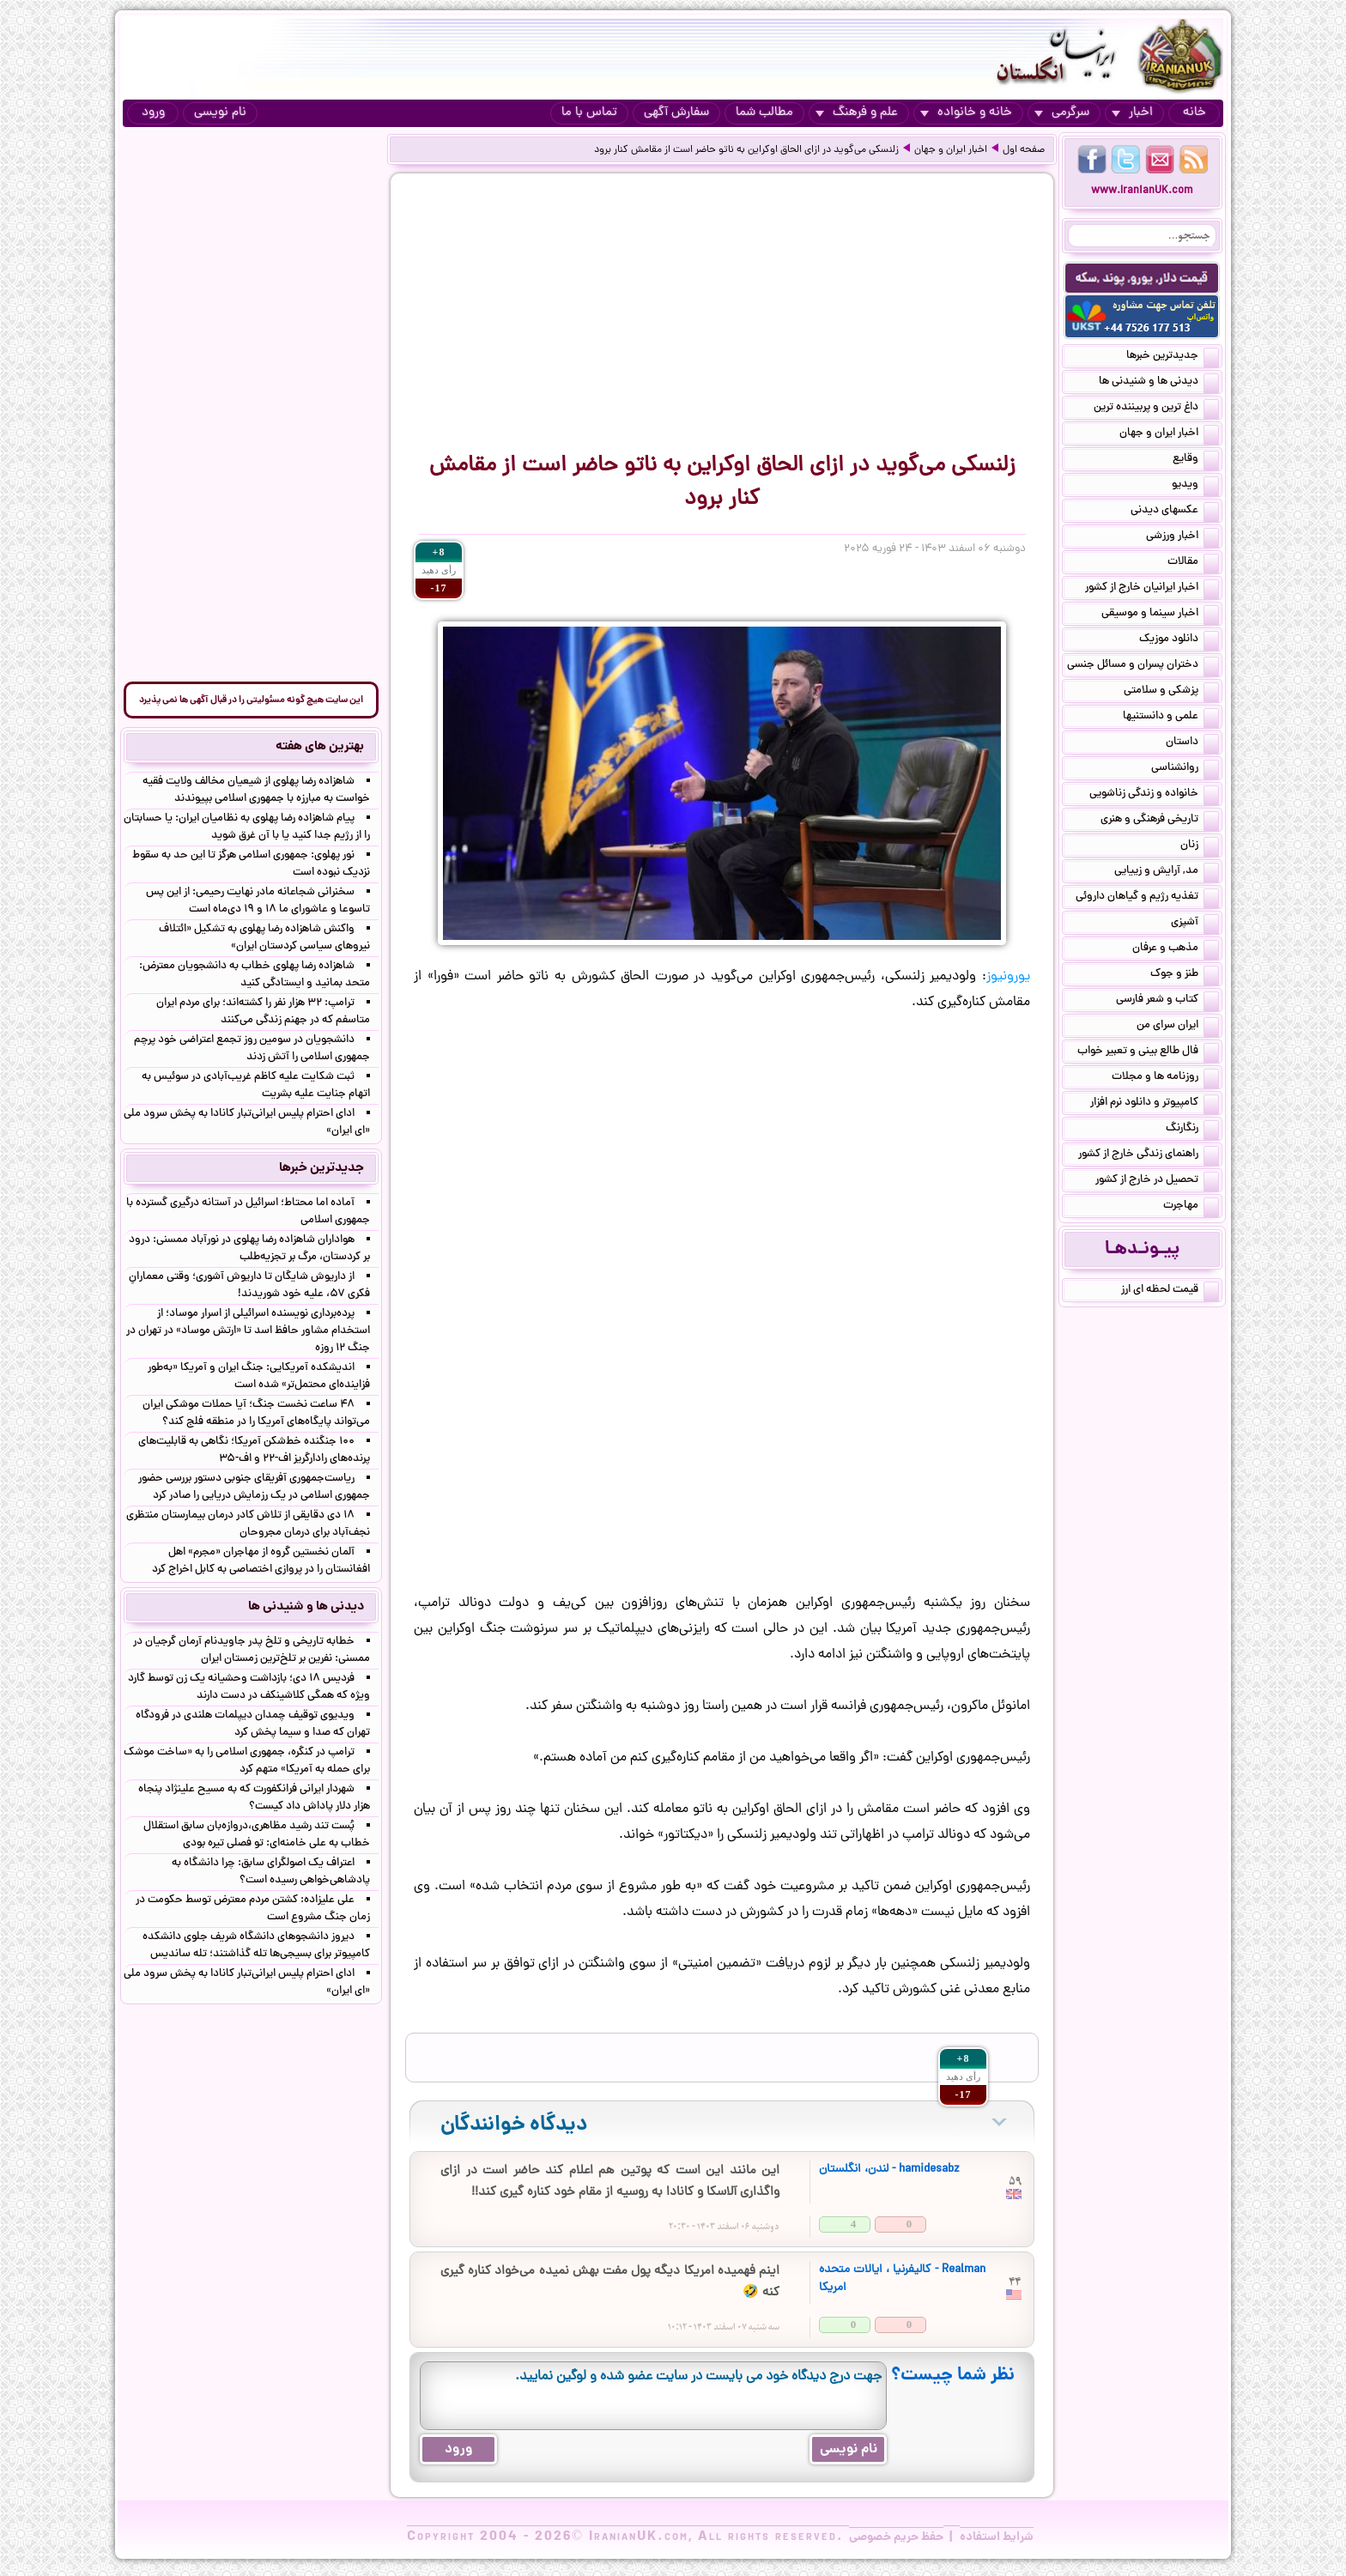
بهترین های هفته (320, 746)
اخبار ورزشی (1182, 537)
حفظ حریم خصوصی (896, 2537)
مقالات (1193, 563)
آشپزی (1195, 923)
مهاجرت (1191, 1206)
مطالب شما (764, 113)
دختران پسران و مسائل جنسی (1143, 666)
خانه (1194, 113)
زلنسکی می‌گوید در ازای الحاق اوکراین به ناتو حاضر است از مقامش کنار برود (746, 150)
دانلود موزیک (1179, 640)
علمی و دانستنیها (1171, 717)
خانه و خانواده (966, 113)
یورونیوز (1008, 977)
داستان (1192, 743)
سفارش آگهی (676, 113)
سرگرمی (1061, 113)
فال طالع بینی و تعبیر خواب (1148, 1052)
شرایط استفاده (997, 2537)
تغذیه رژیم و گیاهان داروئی (1147, 897)
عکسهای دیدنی (1175, 511)
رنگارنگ (1192, 1129)
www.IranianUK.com (1142, 191)
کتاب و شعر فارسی (1167, 1000)
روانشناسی (1185, 769)
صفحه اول (1024, 150)
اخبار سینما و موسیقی (1160, 614)
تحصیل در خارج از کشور (1157, 1181)
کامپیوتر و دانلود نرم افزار (1154, 1103)
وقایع (1196, 460)
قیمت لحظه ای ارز (1170, 1291)
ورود (153, 113)
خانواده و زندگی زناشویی (1154, 794)
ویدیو (1195, 485)
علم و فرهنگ (856, 113)
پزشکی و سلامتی (1171, 691)
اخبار (1132, 113)
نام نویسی (220, 113)
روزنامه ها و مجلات (1165, 1078)
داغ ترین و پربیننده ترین (1156, 408)
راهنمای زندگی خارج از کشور (1148, 1155)
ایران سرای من (1178, 1026)
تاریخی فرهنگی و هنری (1159, 820)
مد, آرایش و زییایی (1166, 872)
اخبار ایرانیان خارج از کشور (1152, 588)
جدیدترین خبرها (1172, 357)
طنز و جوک (1184, 975)
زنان (1199, 846)
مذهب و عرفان (1175, 949)
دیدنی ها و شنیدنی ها (1159, 382)
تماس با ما (589, 113)
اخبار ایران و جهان (950, 150)
